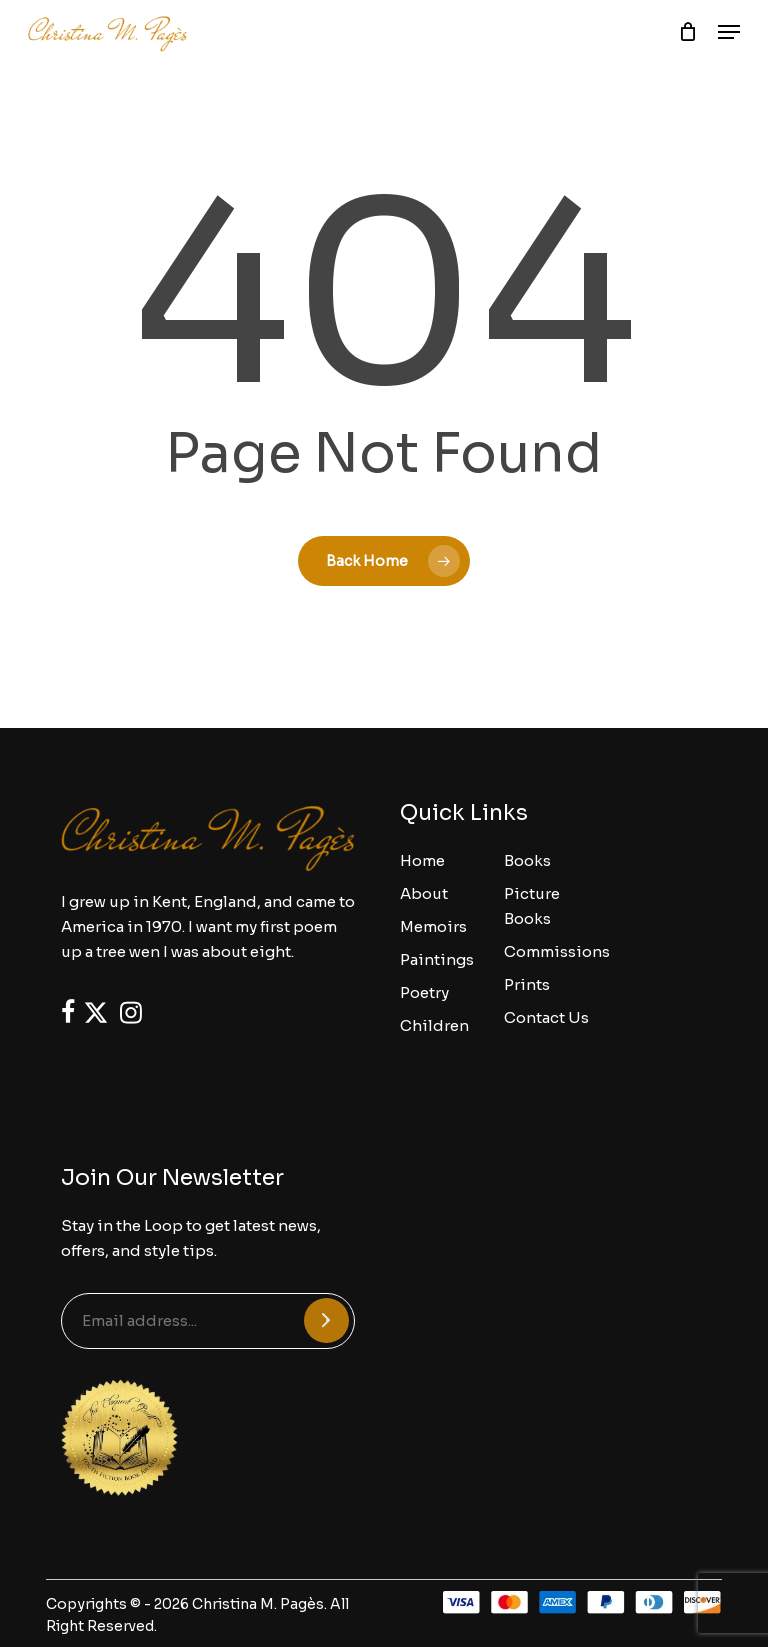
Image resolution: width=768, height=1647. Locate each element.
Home (422, 860)
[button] (729, 32)
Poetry (424, 992)
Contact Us (546, 1017)
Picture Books (532, 906)
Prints (527, 984)
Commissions (548, 951)
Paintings (437, 959)
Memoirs (433, 926)
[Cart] (688, 32)
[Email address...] (208, 1321)
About (424, 893)
